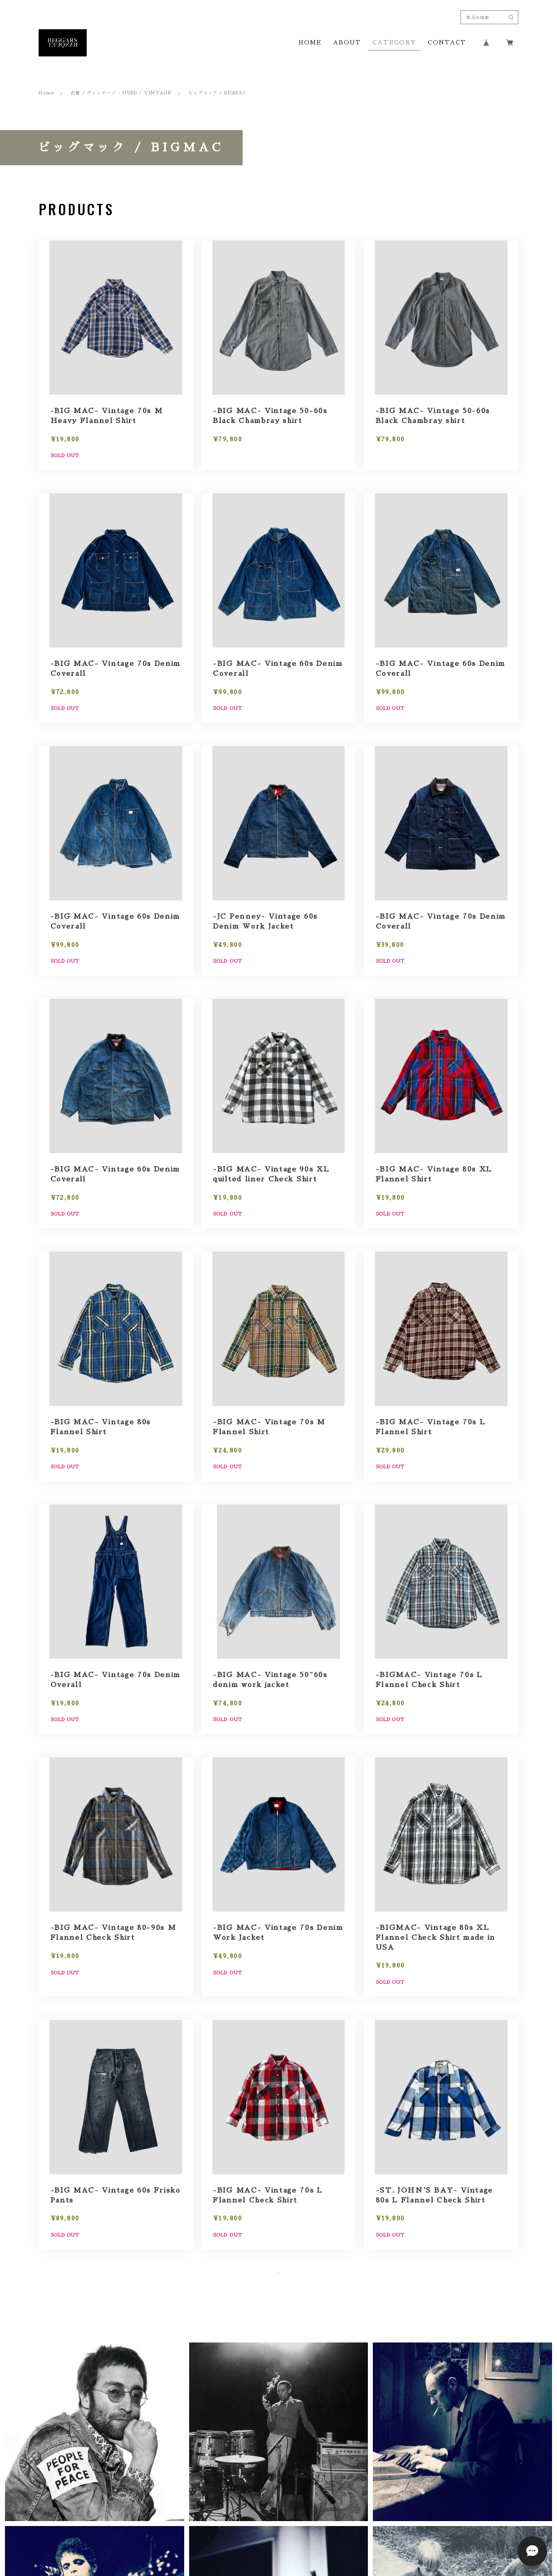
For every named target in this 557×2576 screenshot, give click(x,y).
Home (46, 93)
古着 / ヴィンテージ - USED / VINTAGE (121, 93)
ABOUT (347, 43)
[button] (94, 2472)
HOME (310, 43)
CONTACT (447, 43)
